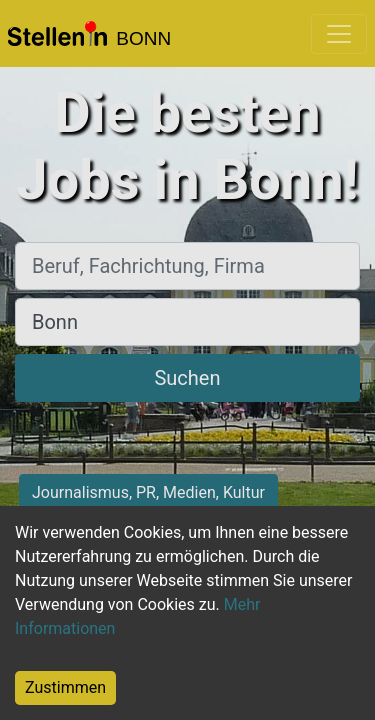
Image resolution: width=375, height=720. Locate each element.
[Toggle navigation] (339, 34)
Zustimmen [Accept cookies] (65, 687)
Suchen (187, 378)
